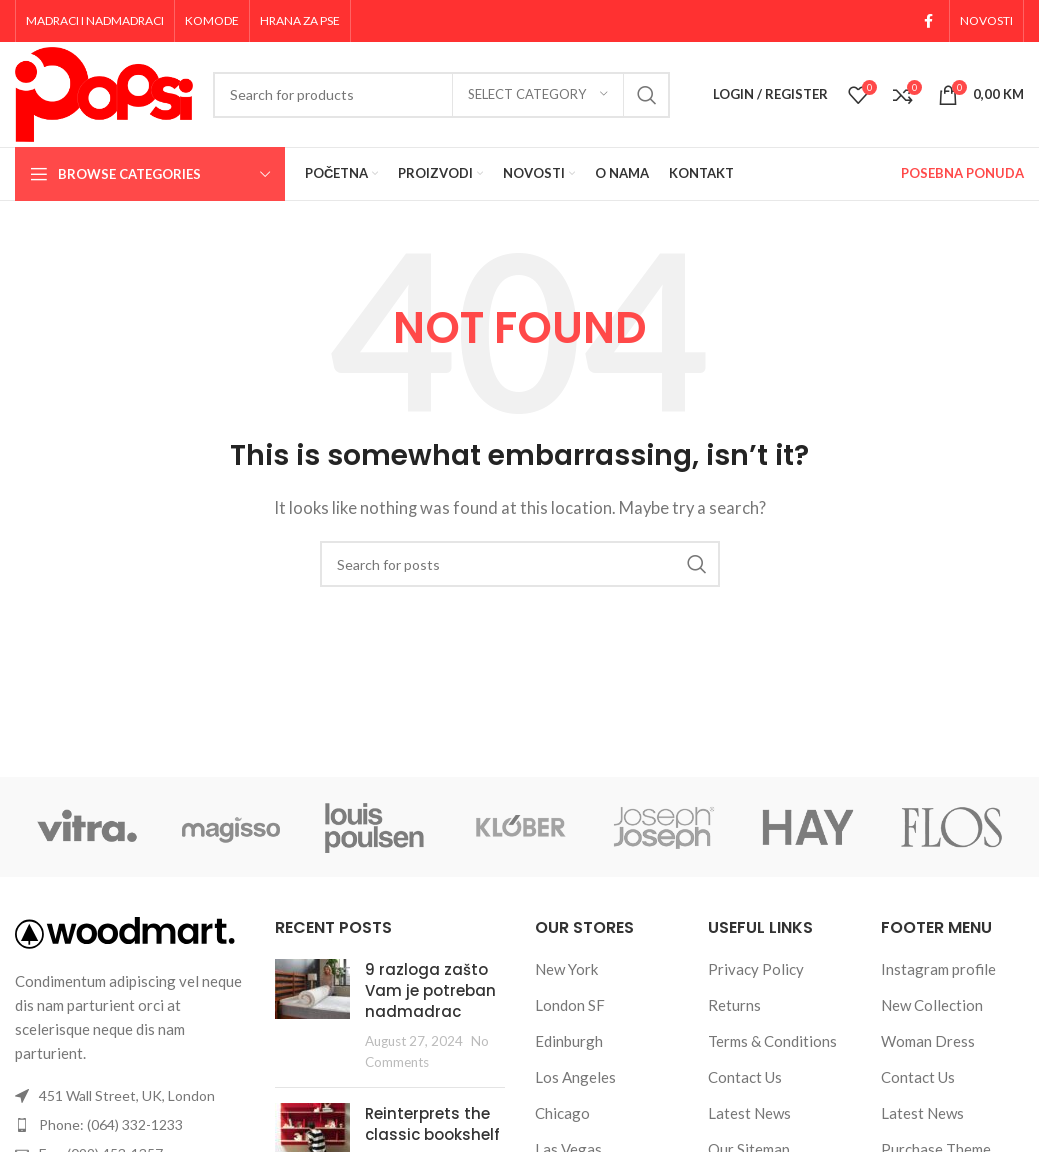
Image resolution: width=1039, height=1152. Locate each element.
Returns (734, 1005)
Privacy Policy (756, 969)
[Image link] (125, 931)
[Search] (441, 95)
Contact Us (745, 1077)
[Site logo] (104, 92)
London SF (570, 1005)
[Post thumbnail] (312, 1015)
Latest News (749, 1113)
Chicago (562, 1113)
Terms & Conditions (772, 1041)
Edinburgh (569, 1041)
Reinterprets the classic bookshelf (432, 1124)
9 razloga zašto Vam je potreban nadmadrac (430, 990)
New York (566, 969)
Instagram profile (938, 969)
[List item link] (130, 1125)
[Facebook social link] (928, 21)
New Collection (932, 1005)
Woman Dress (928, 1041)
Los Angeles (575, 1077)
